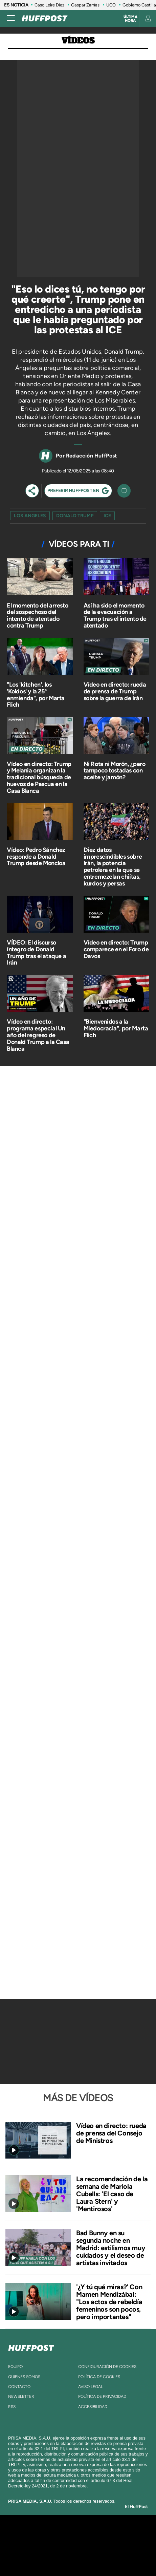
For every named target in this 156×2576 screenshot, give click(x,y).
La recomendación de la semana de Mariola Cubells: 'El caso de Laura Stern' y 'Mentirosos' (112, 2194)
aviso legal (90, 2386)
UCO (111, 4)
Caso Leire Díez (49, 4)
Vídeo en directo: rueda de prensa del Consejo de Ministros (111, 2133)
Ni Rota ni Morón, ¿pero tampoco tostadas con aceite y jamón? (115, 770)
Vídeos (78, 40)
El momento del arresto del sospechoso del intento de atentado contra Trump (37, 615)
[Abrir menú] (11, 18)
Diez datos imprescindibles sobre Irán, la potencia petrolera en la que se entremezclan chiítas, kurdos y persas (113, 866)
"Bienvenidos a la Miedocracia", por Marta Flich (116, 1028)
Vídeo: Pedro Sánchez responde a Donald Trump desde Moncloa (36, 856)
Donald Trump (74, 516)
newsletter (21, 2396)
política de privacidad (102, 2396)
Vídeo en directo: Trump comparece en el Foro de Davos (116, 949)
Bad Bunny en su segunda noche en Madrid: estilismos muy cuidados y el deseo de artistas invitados (110, 2248)
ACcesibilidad (92, 2406)
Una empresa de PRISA (78, 2540)
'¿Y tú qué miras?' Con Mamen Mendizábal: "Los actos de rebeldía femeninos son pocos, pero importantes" (109, 2302)
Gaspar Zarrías (85, 4)
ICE (107, 516)
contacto (19, 2386)
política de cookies (99, 2376)
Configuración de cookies (107, 2366)
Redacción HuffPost (91, 455)
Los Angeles (30, 516)
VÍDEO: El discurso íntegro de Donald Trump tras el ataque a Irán (36, 952)
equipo (15, 2366)
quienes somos (24, 2376)
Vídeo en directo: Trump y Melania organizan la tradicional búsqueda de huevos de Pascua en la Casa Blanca (39, 777)
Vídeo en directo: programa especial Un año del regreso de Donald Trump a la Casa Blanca (38, 1035)
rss (12, 2406)
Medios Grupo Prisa (78, 2557)
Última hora (130, 18)
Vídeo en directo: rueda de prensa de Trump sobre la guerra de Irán (115, 691)
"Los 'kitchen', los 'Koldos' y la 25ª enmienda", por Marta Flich (36, 694)
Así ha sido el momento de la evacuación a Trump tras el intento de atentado (115, 615)
